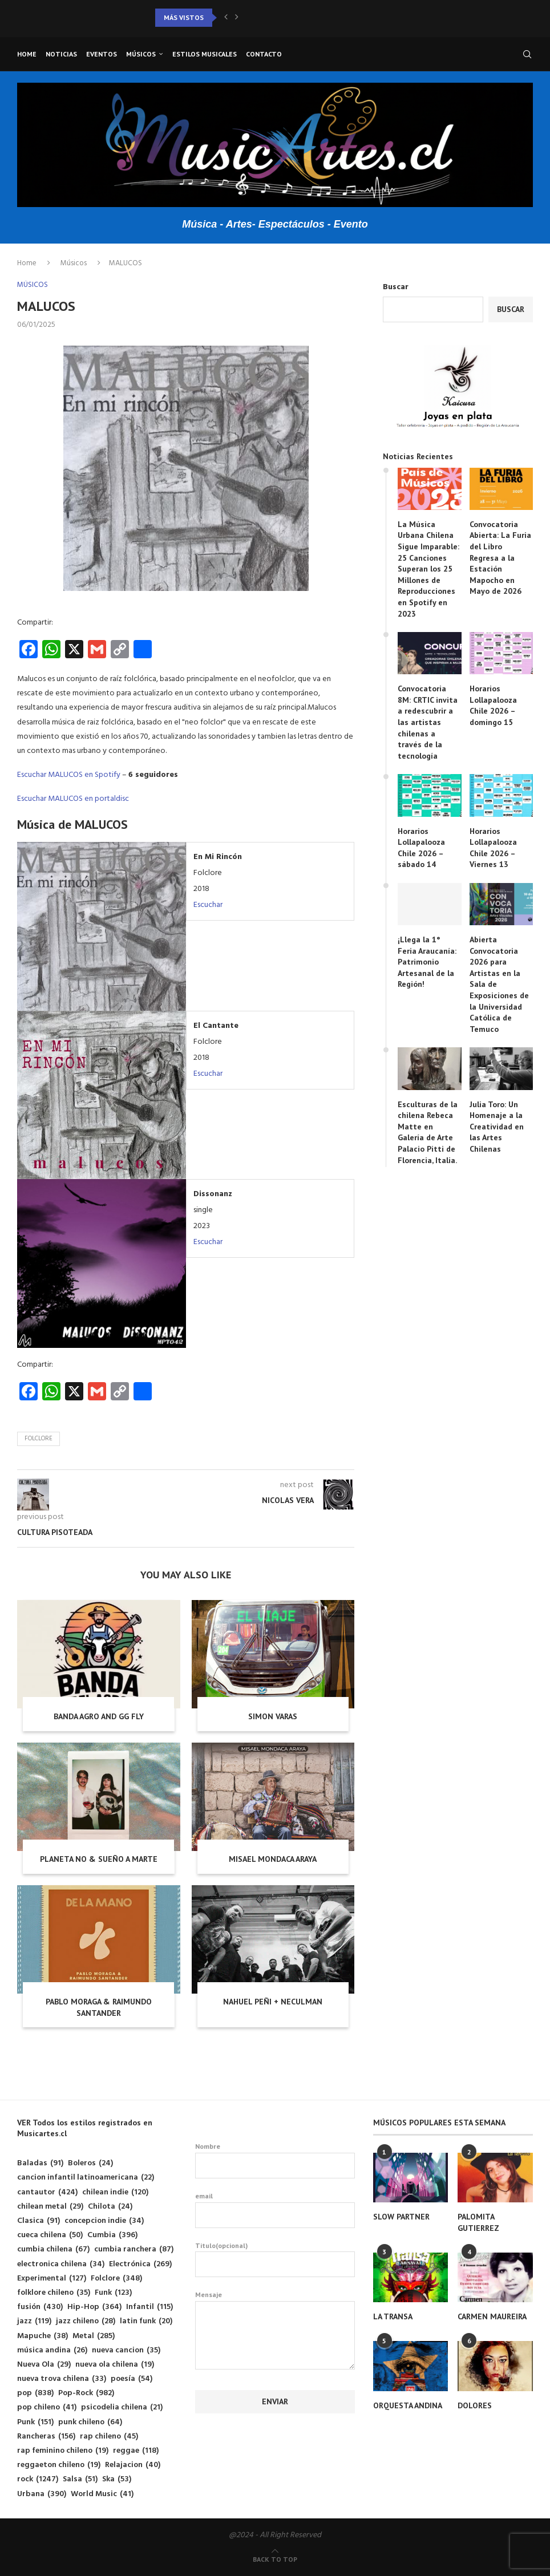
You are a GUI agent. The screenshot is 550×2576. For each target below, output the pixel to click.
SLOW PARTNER (401, 2217)
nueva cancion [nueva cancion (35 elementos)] (126, 2350)
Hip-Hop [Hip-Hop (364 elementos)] (94, 2307)
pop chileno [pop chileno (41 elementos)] (46, 2407)
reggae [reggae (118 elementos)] (136, 2451)
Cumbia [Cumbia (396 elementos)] (112, 2235)
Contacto (264, 54)
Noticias (61, 54)
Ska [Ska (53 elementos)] (116, 2479)
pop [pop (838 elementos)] (35, 2393)
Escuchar (208, 905)
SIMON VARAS (272, 1716)
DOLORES (475, 2405)
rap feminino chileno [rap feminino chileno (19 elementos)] (62, 2451)
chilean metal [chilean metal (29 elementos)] (50, 2207)
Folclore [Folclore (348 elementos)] (116, 2278)
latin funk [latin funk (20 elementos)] (146, 2321)
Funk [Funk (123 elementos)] (113, 2293)
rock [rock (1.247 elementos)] (37, 2479)
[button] (225, 18)
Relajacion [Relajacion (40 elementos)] (132, 2465)
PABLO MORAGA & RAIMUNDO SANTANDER (99, 2007)
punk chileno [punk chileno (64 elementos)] (90, 2422)
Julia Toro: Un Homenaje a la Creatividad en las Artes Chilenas (497, 1126)
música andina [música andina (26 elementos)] (52, 2350)
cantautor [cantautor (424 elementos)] (47, 2192)
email (275, 2210)
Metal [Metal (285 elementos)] (93, 2336)
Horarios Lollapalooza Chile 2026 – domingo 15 (493, 705)
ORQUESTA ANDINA (407, 2405)
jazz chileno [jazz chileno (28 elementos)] (85, 2321)
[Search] (527, 54)
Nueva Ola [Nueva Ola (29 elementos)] (44, 2365)
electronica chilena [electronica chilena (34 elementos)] (60, 2264)
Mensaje (275, 2300)
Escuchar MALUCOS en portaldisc (73, 798)
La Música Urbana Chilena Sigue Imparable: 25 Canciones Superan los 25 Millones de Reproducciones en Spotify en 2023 (428, 569)
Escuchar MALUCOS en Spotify (68, 774)
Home (27, 54)
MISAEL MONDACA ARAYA (273, 1859)
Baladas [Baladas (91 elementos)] (40, 2163)
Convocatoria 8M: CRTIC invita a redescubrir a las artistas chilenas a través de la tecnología (428, 722)
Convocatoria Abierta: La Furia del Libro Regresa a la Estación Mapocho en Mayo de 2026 (500, 558)
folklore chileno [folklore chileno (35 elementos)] (53, 2293)
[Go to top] (275, 2559)
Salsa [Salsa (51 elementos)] (80, 2479)
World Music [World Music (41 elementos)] (102, 2494)
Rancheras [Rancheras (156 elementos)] (46, 2436)
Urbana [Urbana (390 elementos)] (41, 2494)
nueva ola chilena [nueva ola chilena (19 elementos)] (114, 2365)
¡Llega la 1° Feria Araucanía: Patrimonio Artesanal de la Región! (427, 961)
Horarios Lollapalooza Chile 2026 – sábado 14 (421, 848)
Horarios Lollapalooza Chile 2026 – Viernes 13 (493, 848)
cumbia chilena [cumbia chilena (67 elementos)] (53, 2249)
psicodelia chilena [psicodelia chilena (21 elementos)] (122, 2407)
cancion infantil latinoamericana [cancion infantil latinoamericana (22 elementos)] (85, 2177)
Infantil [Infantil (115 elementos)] (149, 2307)
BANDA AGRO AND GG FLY (99, 1716)
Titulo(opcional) (275, 2259)
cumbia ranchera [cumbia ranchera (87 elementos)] (133, 2249)
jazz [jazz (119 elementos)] (34, 2321)
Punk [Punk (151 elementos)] (35, 2422)
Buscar (396, 287)
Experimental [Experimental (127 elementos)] (51, 2278)
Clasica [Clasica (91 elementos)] (38, 2221)
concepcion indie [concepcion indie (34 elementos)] (104, 2221)
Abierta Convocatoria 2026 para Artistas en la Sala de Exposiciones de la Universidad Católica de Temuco (499, 984)
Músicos (141, 54)
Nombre (275, 2160)
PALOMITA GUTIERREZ (478, 2222)
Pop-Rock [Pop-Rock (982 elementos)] (86, 2393)
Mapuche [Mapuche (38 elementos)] (42, 2336)
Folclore (38, 1438)
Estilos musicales (204, 54)
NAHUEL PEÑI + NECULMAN (272, 2001)
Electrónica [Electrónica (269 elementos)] (140, 2264)
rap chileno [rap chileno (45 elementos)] (109, 2436)
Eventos (101, 54)
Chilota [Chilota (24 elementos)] (110, 2207)
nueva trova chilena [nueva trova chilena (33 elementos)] (61, 2379)
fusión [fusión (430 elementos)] (40, 2307)
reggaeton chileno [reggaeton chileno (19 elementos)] (58, 2465)
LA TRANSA (392, 2316)
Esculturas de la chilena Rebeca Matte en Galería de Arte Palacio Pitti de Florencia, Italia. (428, 1132)
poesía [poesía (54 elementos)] (131, 2379)
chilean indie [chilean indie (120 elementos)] (115, 2192)
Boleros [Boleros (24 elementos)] (90, 2163)
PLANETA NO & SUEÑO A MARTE (98, 1859)
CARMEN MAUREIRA (492, 2316)
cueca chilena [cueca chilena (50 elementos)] (50, 2235)
